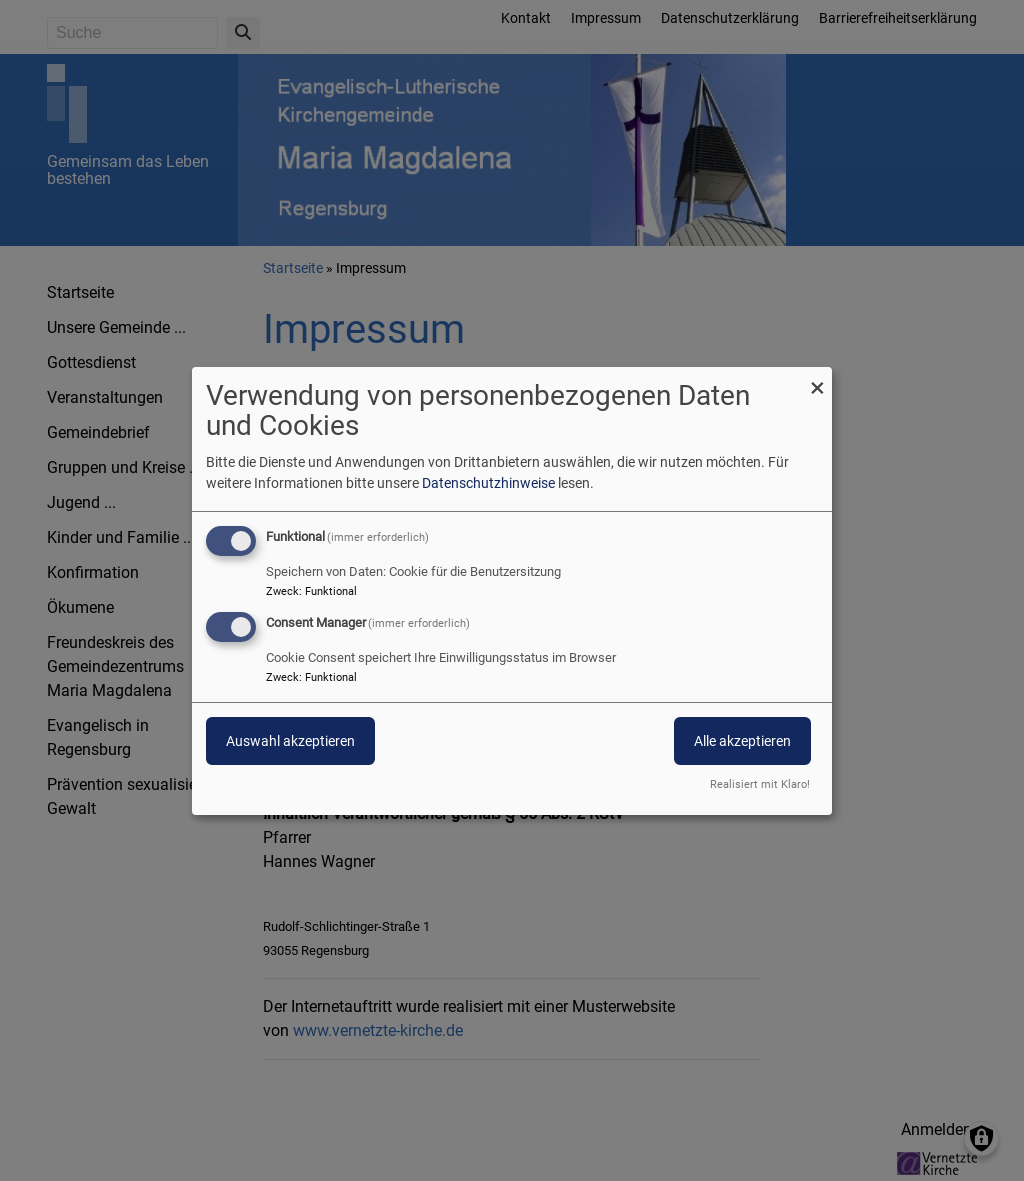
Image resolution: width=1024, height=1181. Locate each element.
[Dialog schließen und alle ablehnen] (817, 378)
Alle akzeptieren (742, 741)
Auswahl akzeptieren (290, 741)
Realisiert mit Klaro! (760, 784)
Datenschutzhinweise (488, 483)
